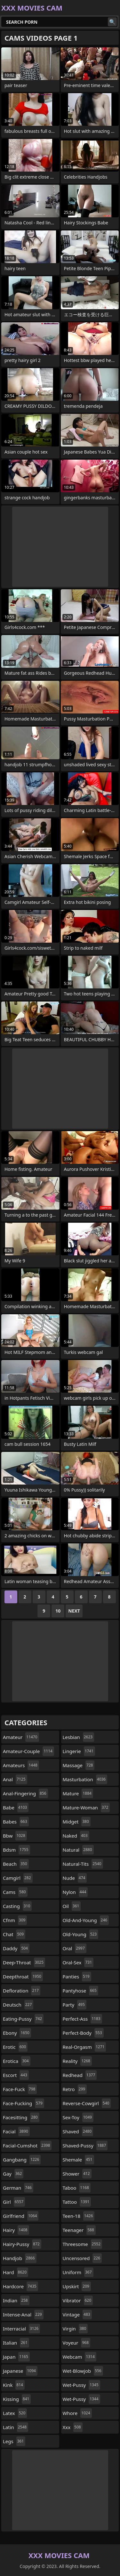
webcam (79, 2357)
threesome (82, 2244)
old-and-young (86, 1920)
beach (16, 1864)
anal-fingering (25, 1793)
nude (75, 1878)
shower (77, 2173)
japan (16, 2357)
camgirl (18, 1878)
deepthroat (23, 1976)
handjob (19, 2258)
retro (75, 2089)
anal (15, 1779)
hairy (16, 2230)
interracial (21, 2328)
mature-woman (86, 1807)
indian (16, 2300)
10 (57, 1611)
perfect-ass (82, 2019)
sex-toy (78, 2117)
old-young (81, 1934)
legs (14, 2441)
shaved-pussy (85, 2145)
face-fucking (23, 2103)
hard (15, 2272)
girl (14, 2202)
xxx (73, 2427)
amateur (21, 1737)
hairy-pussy (22, 2244)
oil (72, 1906)
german (18, 2188)
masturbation (85, 1779)
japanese (20, 2371)
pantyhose (80, 1990)
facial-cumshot (27, 2145)
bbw (15, 1835)
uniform (78, 2272)
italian (16, 2342)
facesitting (21, 2117)
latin (15, 2427)
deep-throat (24, 1962)
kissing (17, 2399)
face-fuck (20, 2089)
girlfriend (20, 2216)
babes (16, 1821)
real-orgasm (84, 2047)
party (74, 2004)
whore (77, 2413)
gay (13, 2173)
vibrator (78, 2300)
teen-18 (79, 2216)
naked (76, 1835)
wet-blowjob (83, 2371)
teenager (79, 2230)
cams (15, 1892)
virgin (75, 2328)
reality (77, 2061)
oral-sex (78, 1962)
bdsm (16, 1850)
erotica (16, 2061)
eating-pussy (23, 2019)
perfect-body (83, 2033)
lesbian (78, 1737)
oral (74, 1948)
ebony (17, 2033)
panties (77, 1976)
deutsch (18, 2004)
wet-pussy (81, 2385)
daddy (16, 1948)
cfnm (15, 1920)
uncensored (82, 2258)
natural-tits (83, 1864)
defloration (21, 1990)
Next (74, 1611)
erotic (15, 2047)
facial (16, 2131)
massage (79, 1765)
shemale (78, 2159)
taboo (77, 2188)
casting (17, 1906)
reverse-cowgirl (87, 2103)
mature (78, 1793)
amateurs (21, 1765)
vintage (77, 2314)
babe (15, 1807)
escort (16, 2075)
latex (15, 2413)
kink (14, 2385)
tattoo (77, 2202)
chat (14, 1934)
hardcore (20, 2286)
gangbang (22, 2159)
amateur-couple (28, 1751)
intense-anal (23, 2314)
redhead (80, 2075)
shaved (78, 2131)
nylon (75, 1892)
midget (77, 1821)
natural (78, 1850)
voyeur (77, 2342)
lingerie (79, 1751)
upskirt (77, 2286)
